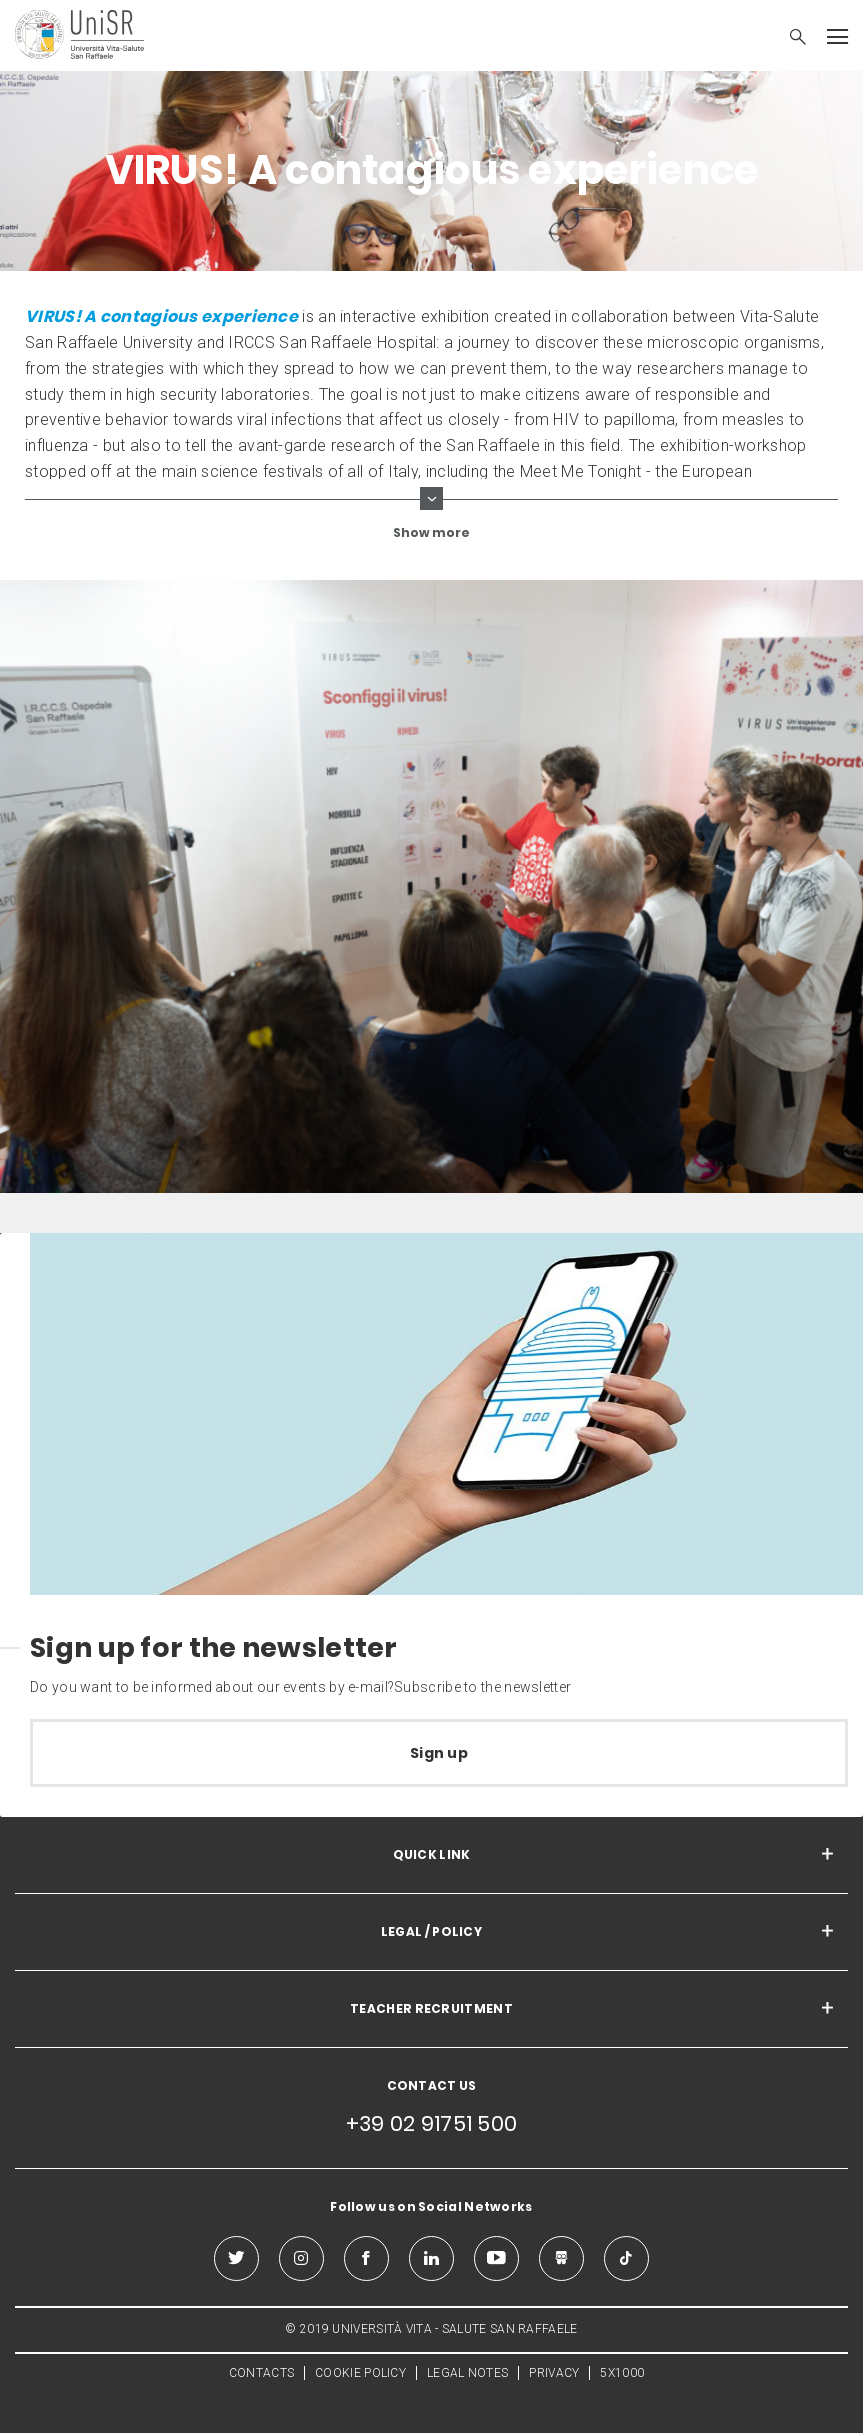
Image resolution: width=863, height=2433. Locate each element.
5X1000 (622, 2373)
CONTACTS (261, 2373)
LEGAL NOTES (467, 2373)
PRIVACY (554, 2373)
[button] (788, 39)
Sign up (439, 1753)
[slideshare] (561, 2258)
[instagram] (301, 2258)
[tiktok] (626, 2258)
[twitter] (236, 2258)
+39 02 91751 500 (432, 2123)
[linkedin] (431, 2258)
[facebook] (366, 2258)
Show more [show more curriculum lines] (431, 532)
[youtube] (496, 2258)
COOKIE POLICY (360, 2373)
